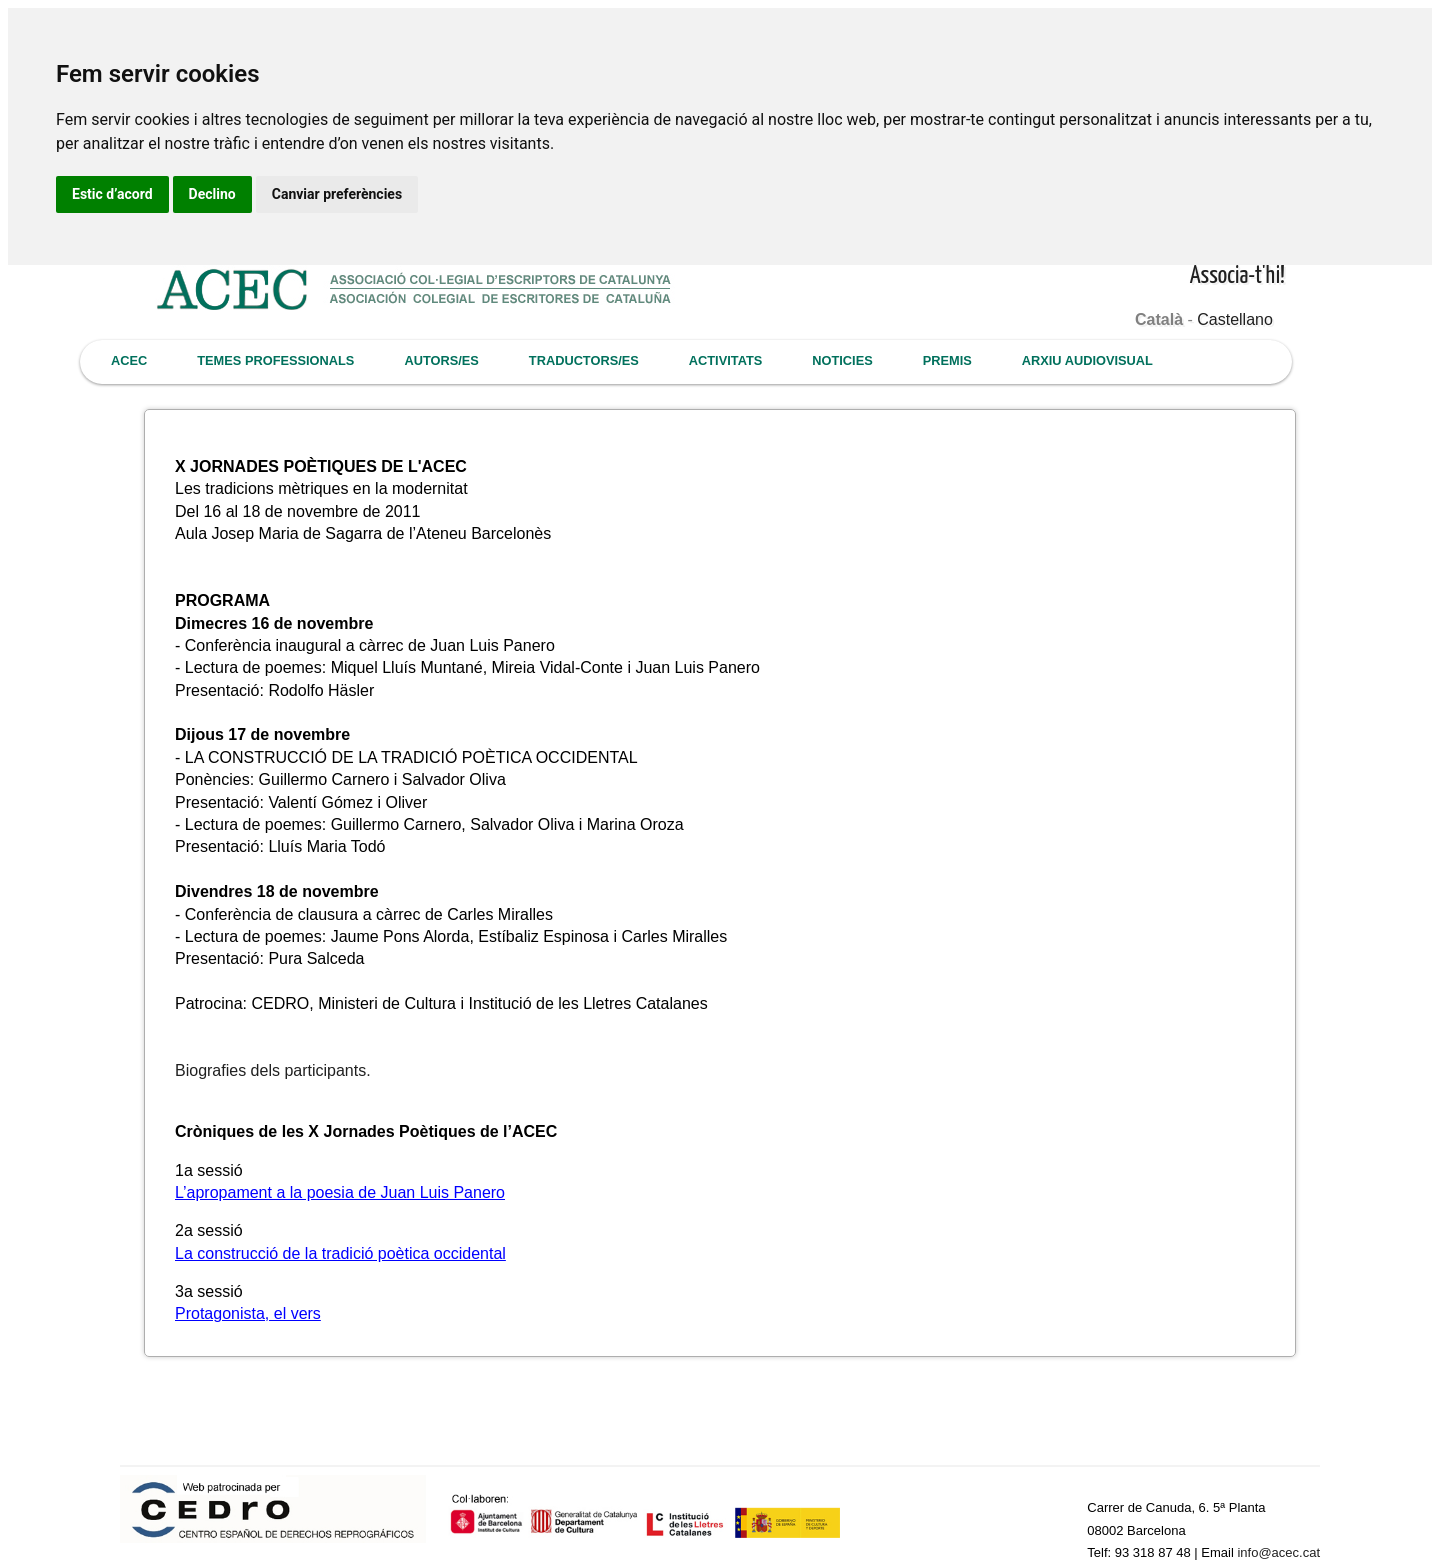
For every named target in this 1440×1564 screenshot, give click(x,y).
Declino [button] (212, 194)
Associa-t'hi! (1237, 276)
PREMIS (947, 360)
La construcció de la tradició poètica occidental (340, 1253)
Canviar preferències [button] (337, 194)
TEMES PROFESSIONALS (275, 360)
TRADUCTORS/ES (584, 360)
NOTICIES (842, 360)
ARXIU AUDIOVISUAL (1087, 360)
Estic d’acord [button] (112, 194)
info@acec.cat (1278, 1552)
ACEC (129, 360)
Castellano (1235, 319)
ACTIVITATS (725, 360)
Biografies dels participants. (273, 1070)
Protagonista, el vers (248, 1313)
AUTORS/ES (441, 360)
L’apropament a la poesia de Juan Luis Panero (340, 1192)
